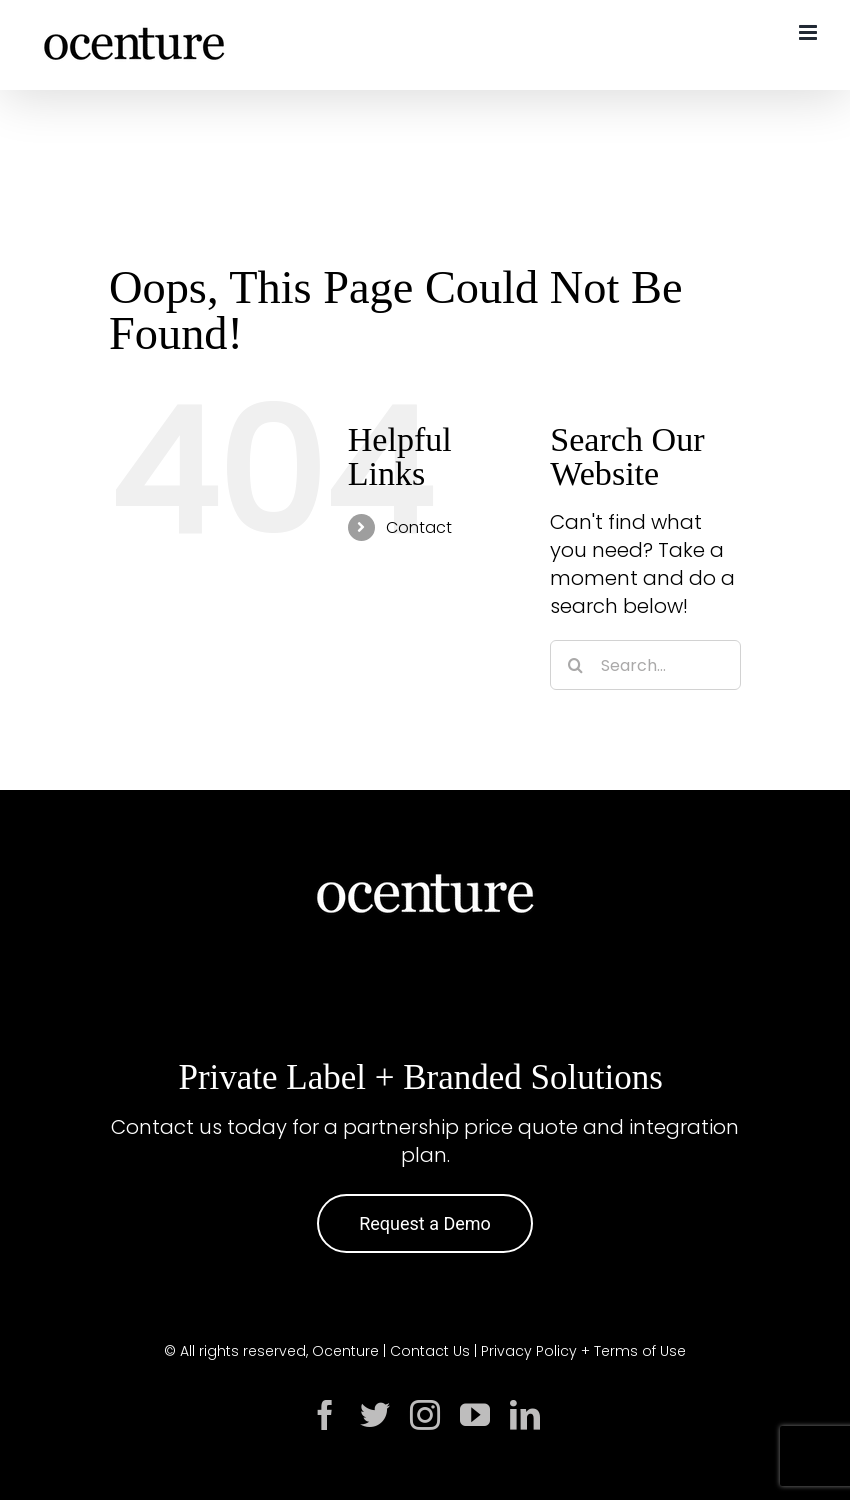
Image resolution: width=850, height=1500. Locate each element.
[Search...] (645, 665)
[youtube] (475, 1415)
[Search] (575, 665)
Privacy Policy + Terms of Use (583, 1351)
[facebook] (325, 1415)
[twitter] (375, 1415)
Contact (419, 527)
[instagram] (425, 1415)
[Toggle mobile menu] (809, 32)
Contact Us (430, 1351)
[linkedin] (525, 1415)
